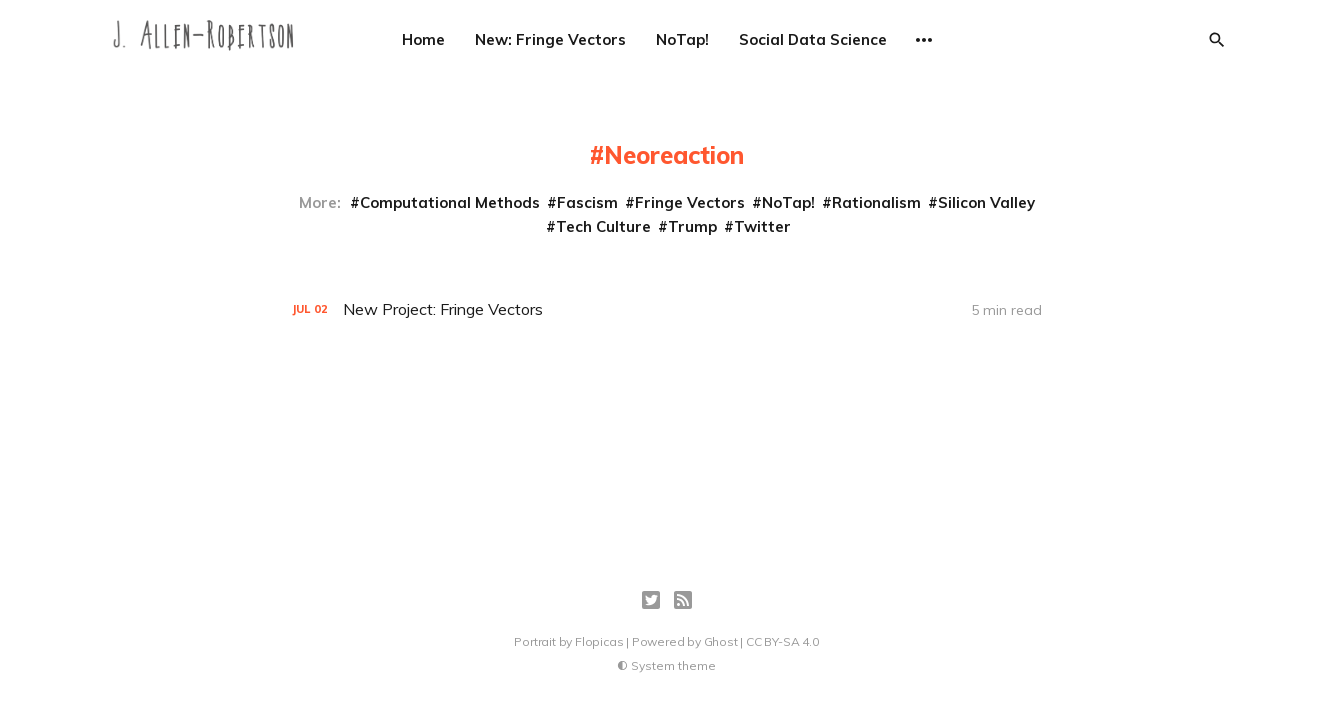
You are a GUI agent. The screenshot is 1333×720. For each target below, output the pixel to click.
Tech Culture (603, 226)
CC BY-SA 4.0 (782, 641)
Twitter (762, 226)
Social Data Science (813, 39)
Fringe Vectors (690, 202)
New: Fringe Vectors (550, 39)
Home (423, 39)
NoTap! (682, 39)
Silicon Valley (986, 202)
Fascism (587, 202)
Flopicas (599, 641)
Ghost (721, 641)
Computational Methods (450, 202)
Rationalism (876, 202)
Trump (692, 226)
